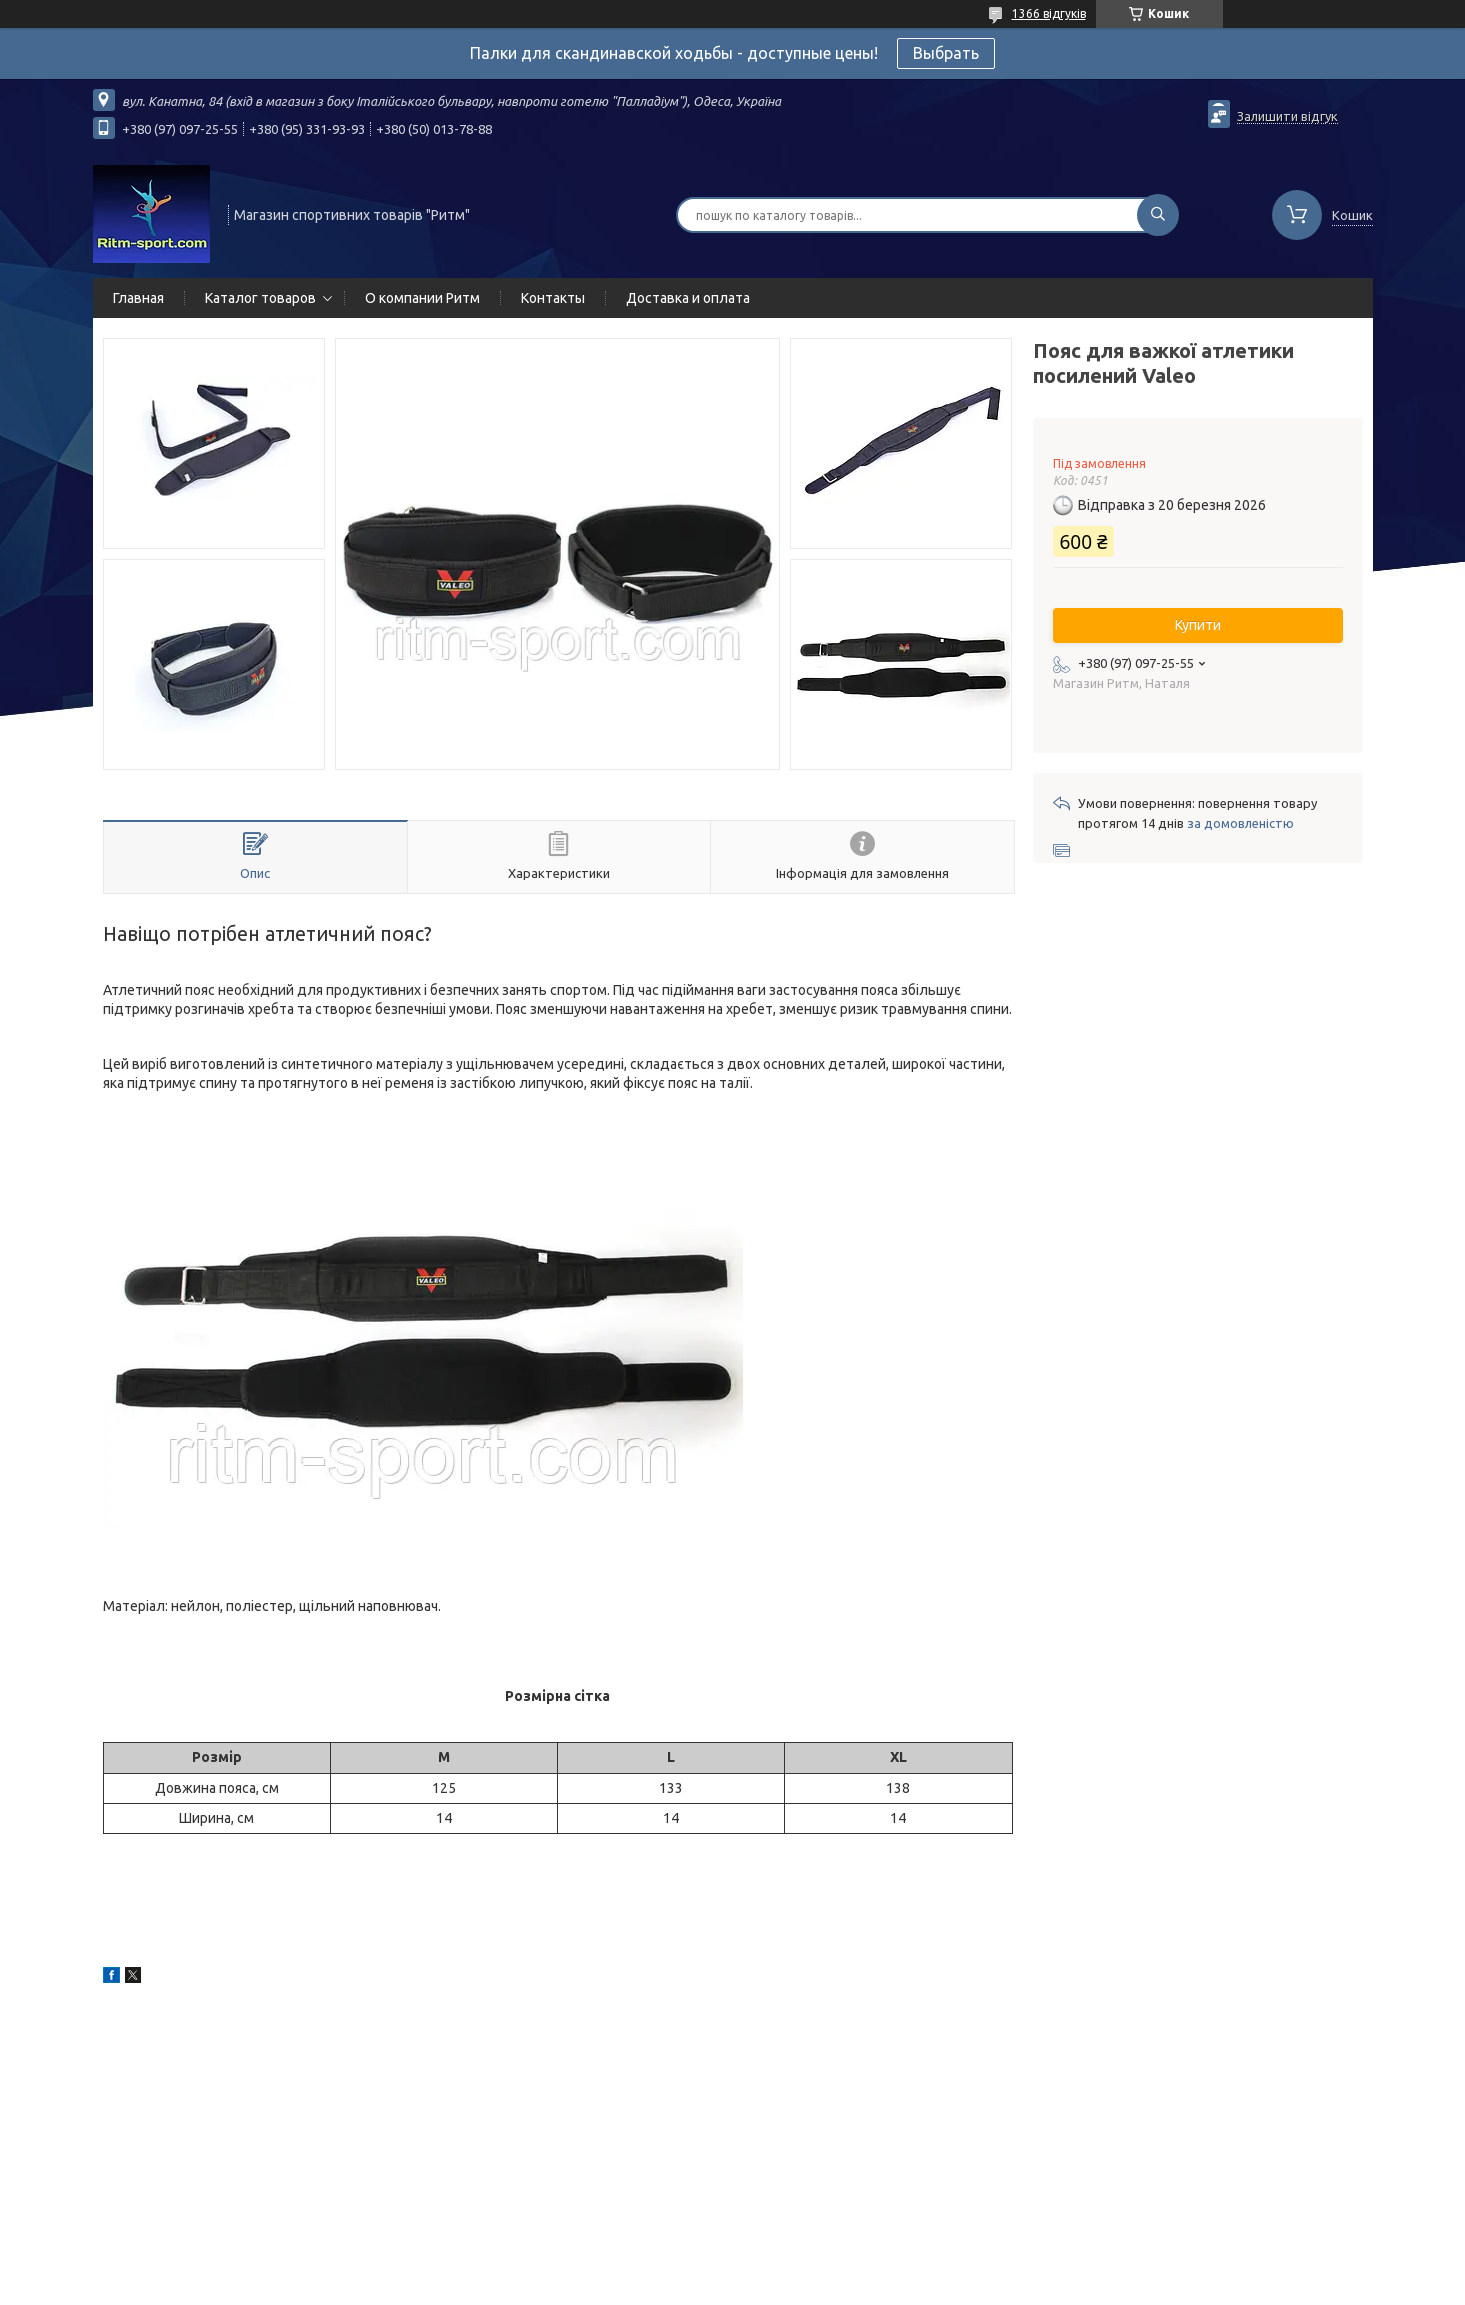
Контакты (553, 298)
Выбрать (946, 53)
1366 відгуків (1049, 13)
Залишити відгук (1287, 116)
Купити (1198, 625)
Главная (138, 298)
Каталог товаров (260, 298)
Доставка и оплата (688, 298)
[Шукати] (1158, 215)
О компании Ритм (422, 298)
